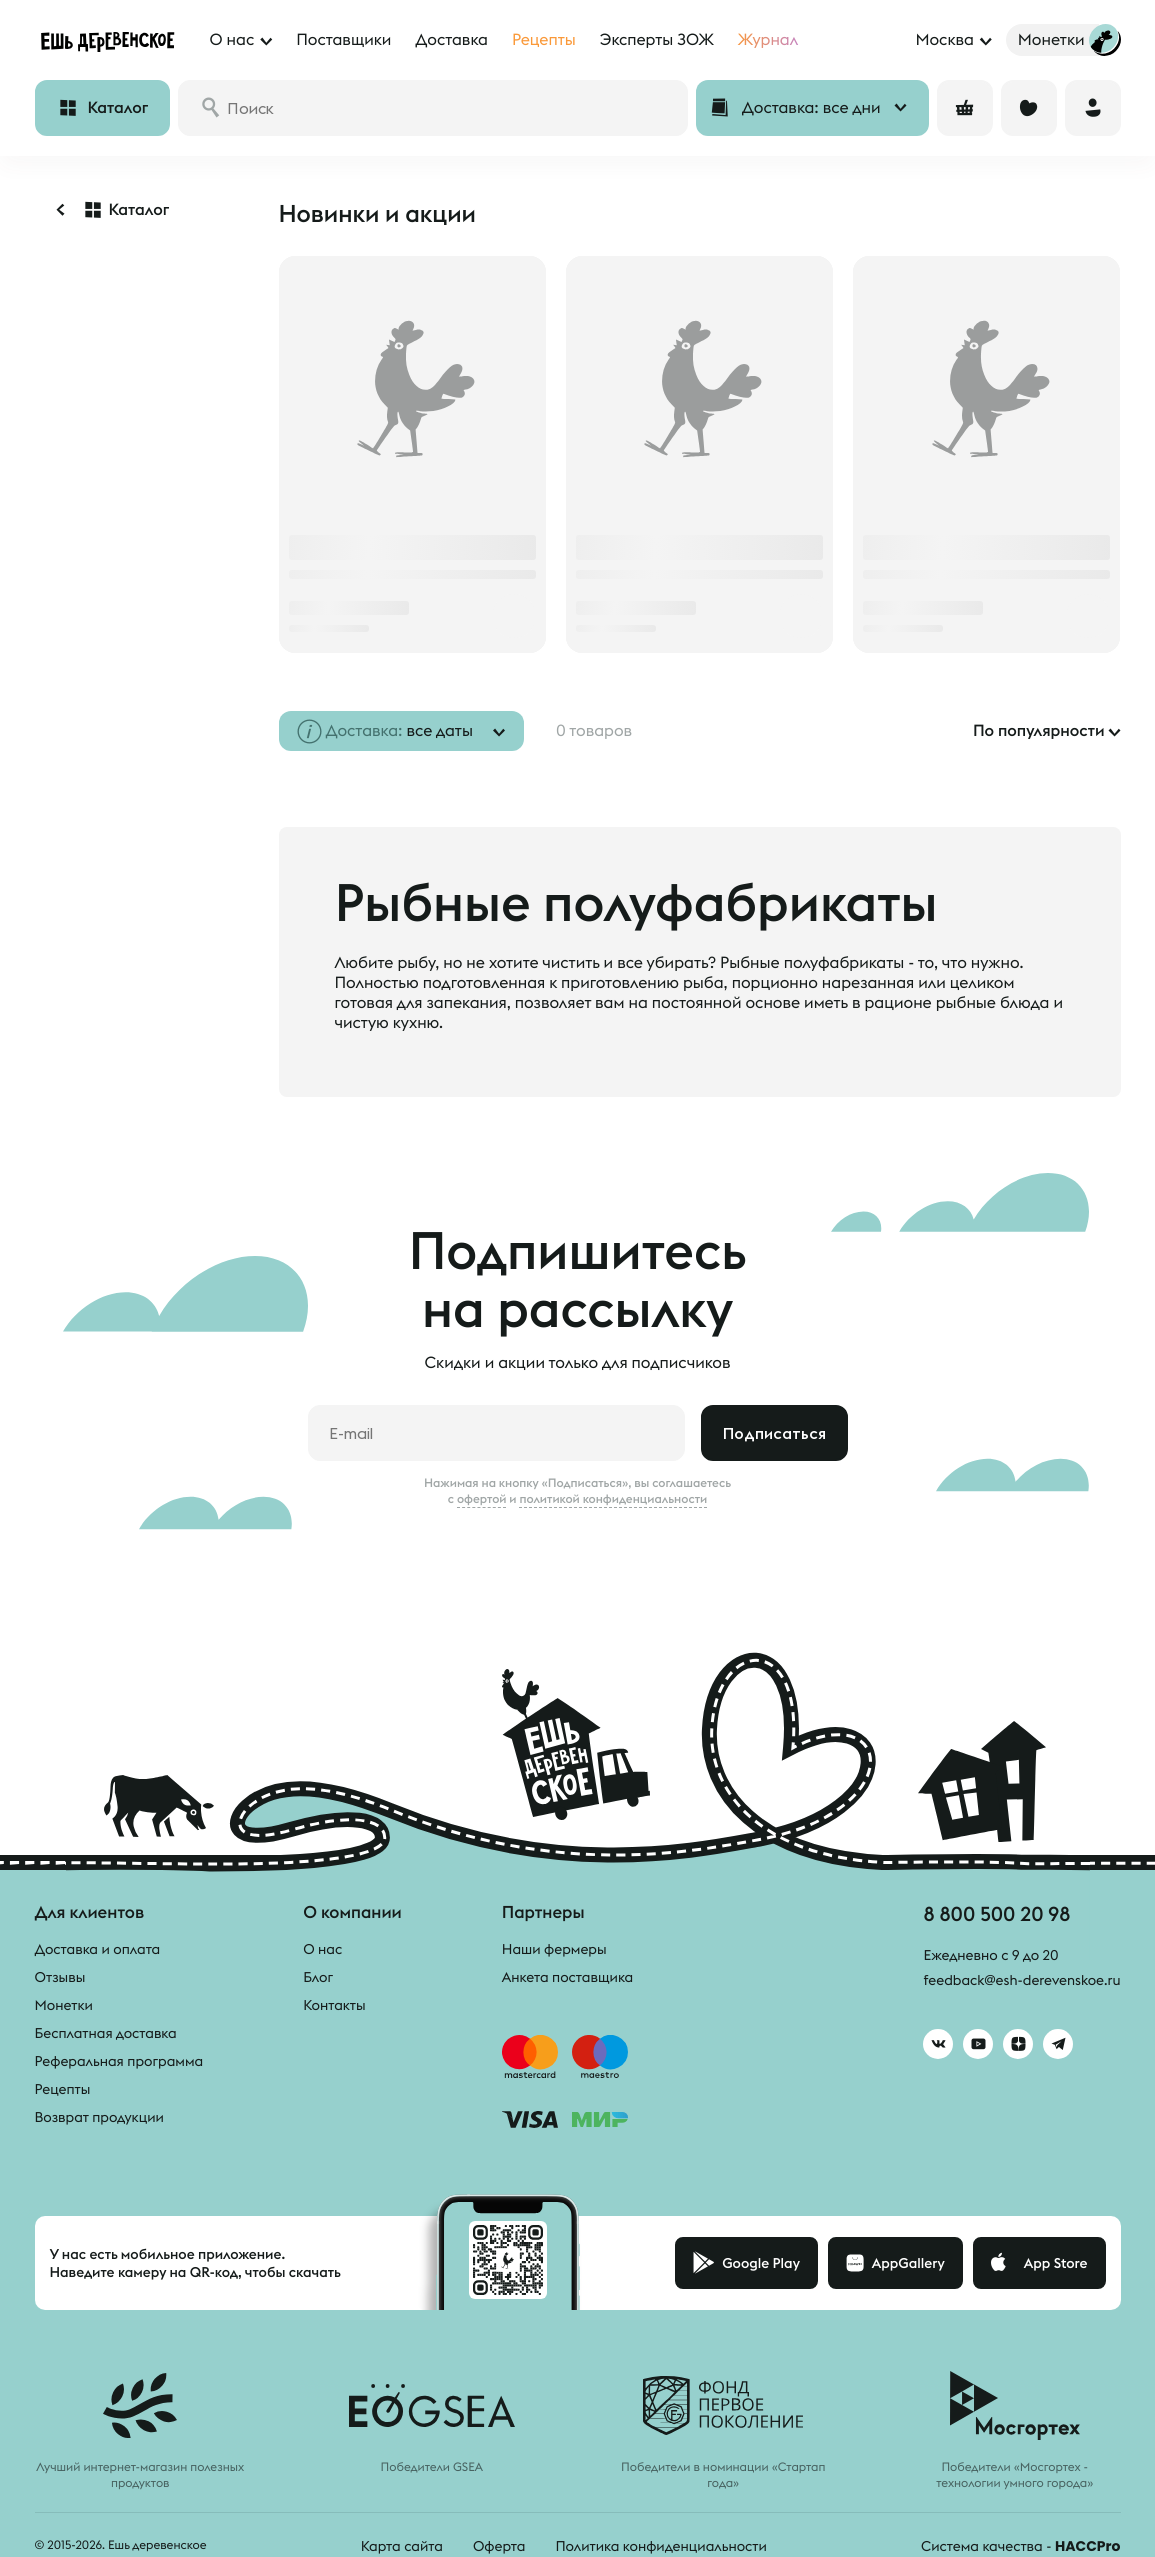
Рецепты (63, 2089)
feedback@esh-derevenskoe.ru (1021, 1980)
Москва (944, 40)
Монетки (64, 2005)
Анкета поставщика (567, 1977)
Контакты (334, 2005)
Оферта (499, 2546)
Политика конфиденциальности (660, 2546)
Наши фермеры (554, 1949)
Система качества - (1020, 2546)
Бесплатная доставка (106, 2033)
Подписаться (774, 1433)
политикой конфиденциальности (613, 1499)
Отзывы (60, 1977)
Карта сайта (402, 2546)
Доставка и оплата (98, 1949)
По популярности (1039, 731)
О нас (322, 1949)
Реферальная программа (119, 2061)
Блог (318, 1977)
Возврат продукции (99, 2117)
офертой (482, 1499)
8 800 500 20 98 (996, 1913)
